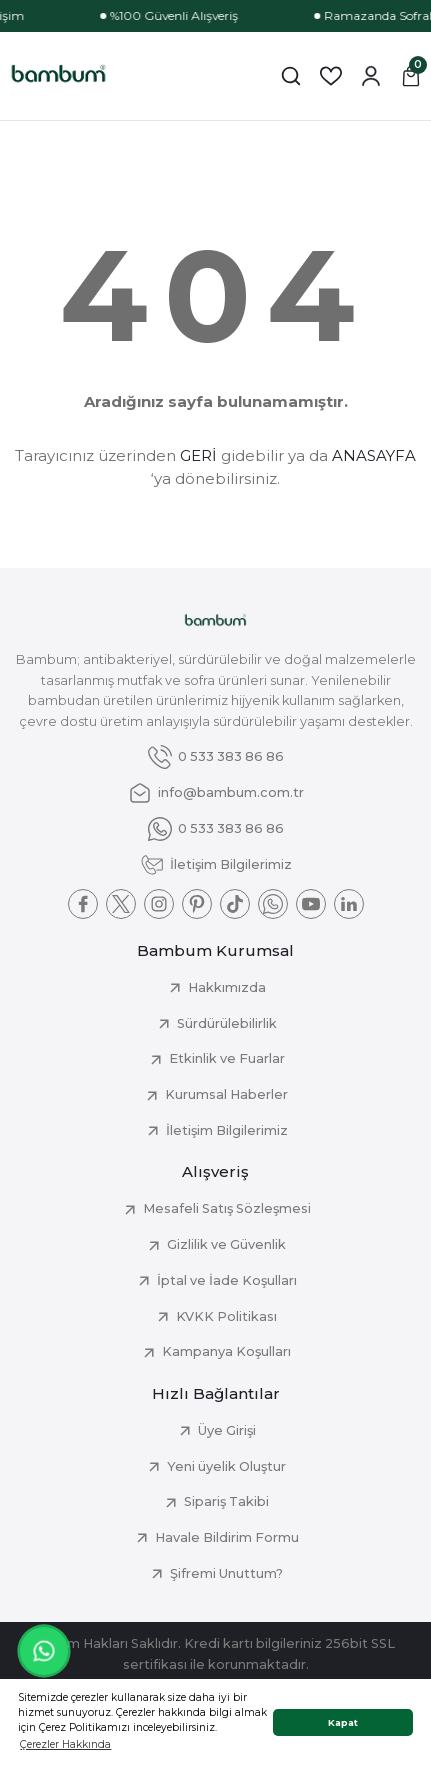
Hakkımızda (227, 987)
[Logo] (58, 76)
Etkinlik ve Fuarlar (227, 1058)
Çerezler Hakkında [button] (65, 1744)
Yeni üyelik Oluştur (226, 1466)
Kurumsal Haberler (226, 1094)
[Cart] (411, 76)
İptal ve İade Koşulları (227, 1280)
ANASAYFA (374, 455)
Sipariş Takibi (226, 1501)
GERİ (198, 455)
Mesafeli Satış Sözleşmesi (227, 1208)
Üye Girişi (227, 1430)
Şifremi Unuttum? (226, 1573)
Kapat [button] (343, 1722)
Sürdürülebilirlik (227, 1023)
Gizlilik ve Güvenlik (226, 1244)
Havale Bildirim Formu (227, 1537)
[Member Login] (371, 76)
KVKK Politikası (226, 1316)
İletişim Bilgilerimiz (227, 1130)
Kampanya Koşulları (226, 1351)
